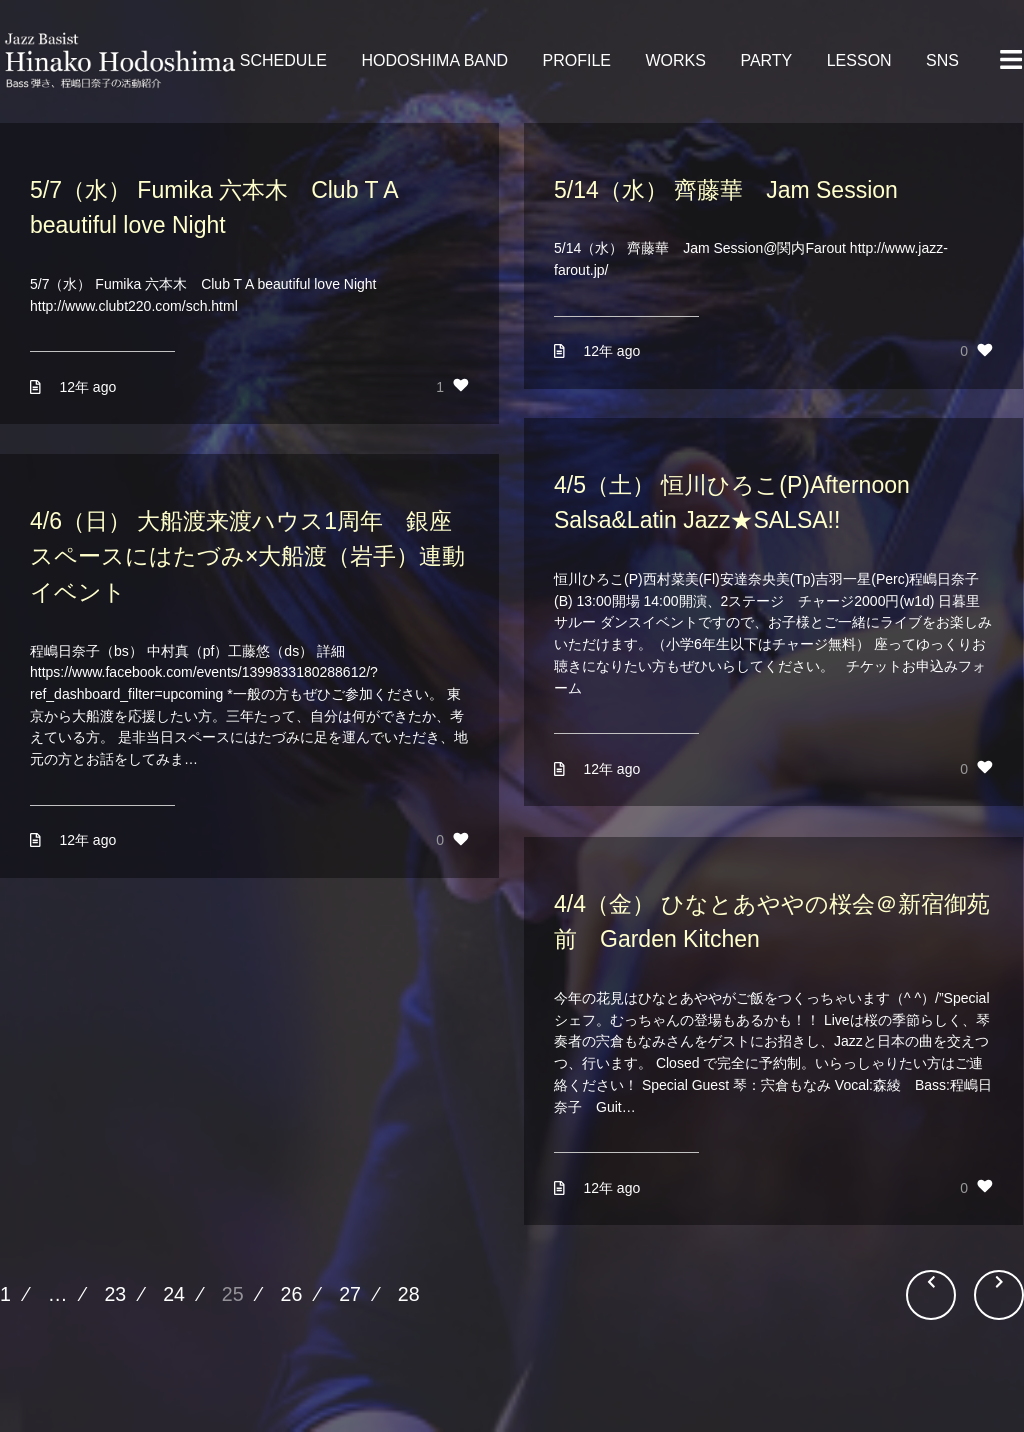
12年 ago (87, 387)
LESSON (859, 60)
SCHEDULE (283, 60)
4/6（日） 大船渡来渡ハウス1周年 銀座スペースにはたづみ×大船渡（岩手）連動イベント (247, 556)
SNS (942, 60)
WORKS (675, 60)
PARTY (766, 60)
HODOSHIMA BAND (434, 60)
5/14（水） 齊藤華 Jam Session (726, 190)
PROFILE (577, 60)
